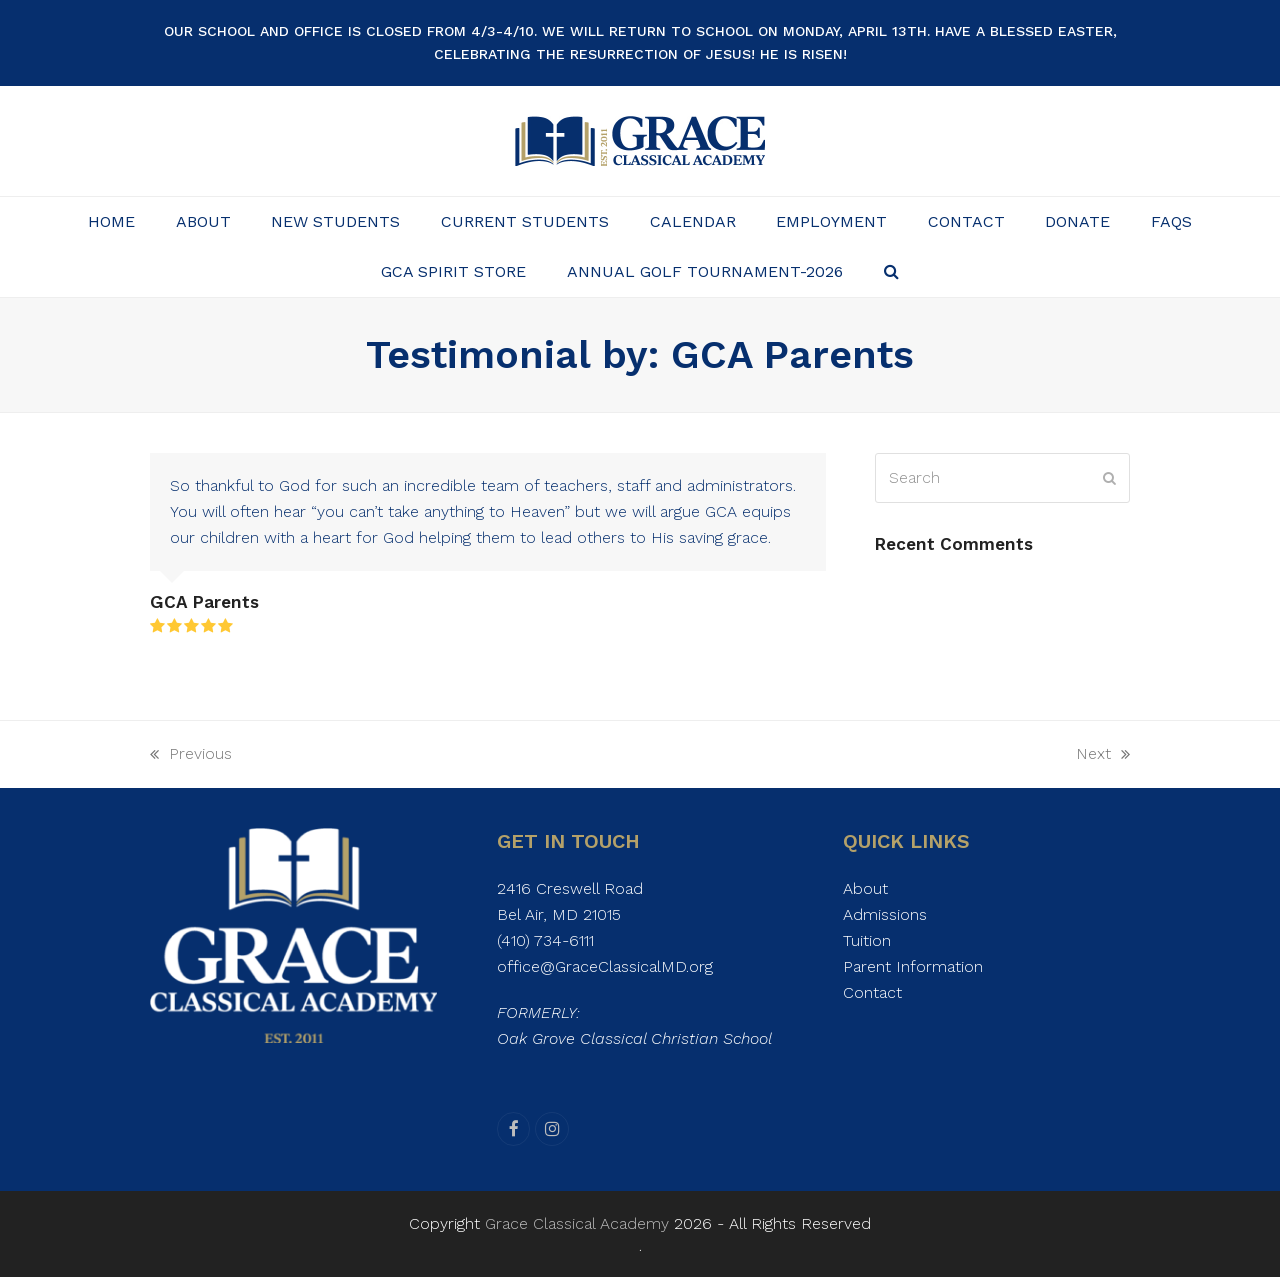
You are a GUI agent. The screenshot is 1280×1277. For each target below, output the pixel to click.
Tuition (867, 940)
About (865, 888)
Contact (872, 992)
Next (1103, 755)
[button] (891, 272)
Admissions (885, 914)
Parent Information (913, 966)
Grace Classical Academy (577, 1223)
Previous (191, 755)
